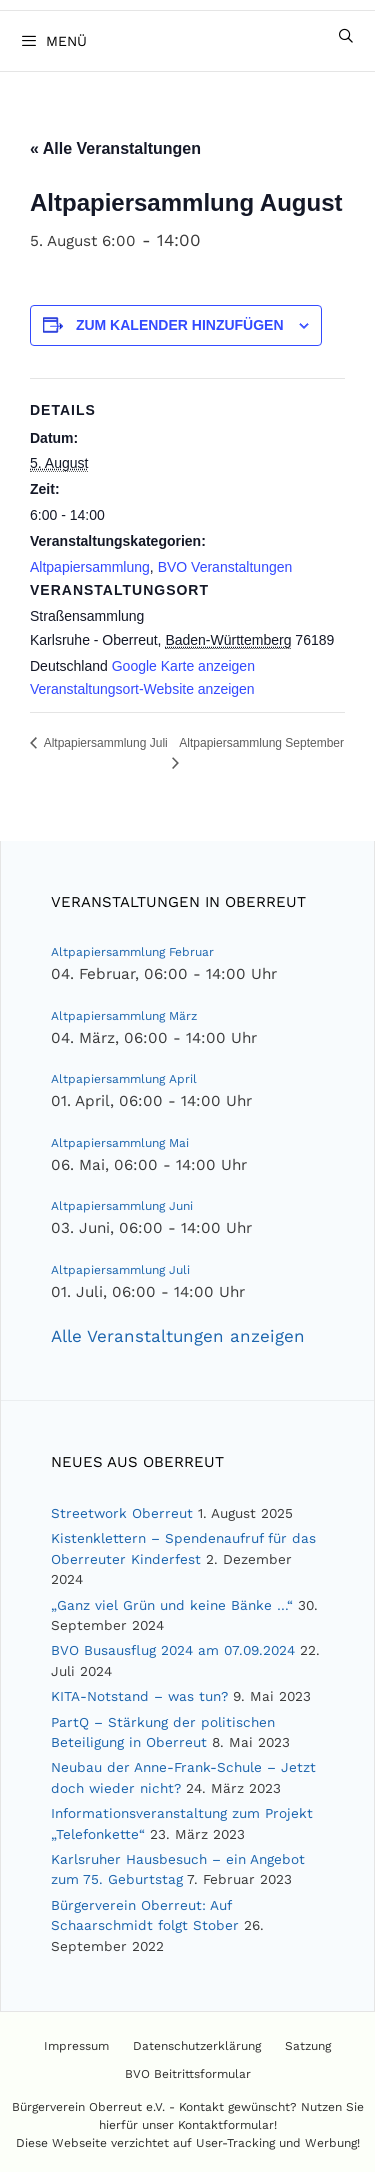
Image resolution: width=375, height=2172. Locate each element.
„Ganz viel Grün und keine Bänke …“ (172, 1605)
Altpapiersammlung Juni (122, 1206)
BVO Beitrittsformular (188, 2074)
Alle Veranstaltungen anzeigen (178, 1336)
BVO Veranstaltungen (225, 567)
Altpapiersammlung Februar (132, 952)
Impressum (76, 2046)
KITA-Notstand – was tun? (139, 1696)
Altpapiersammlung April (124, 1079)
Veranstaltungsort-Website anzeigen (142, 689)
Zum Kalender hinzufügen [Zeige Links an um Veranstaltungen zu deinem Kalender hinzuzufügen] (180, 325)
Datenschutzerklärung (197, 2046)
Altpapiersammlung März (124, 1016)
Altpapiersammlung (90, 567)
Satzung (308, 2046)
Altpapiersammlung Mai (120, 1143)
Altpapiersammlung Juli (120, 1270)
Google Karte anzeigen (183, 666)
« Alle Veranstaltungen (115, 148)
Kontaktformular (226, 2125)
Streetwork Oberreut (122, 1513)
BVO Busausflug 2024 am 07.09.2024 (173, 1650)
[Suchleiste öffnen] (346, 36)
